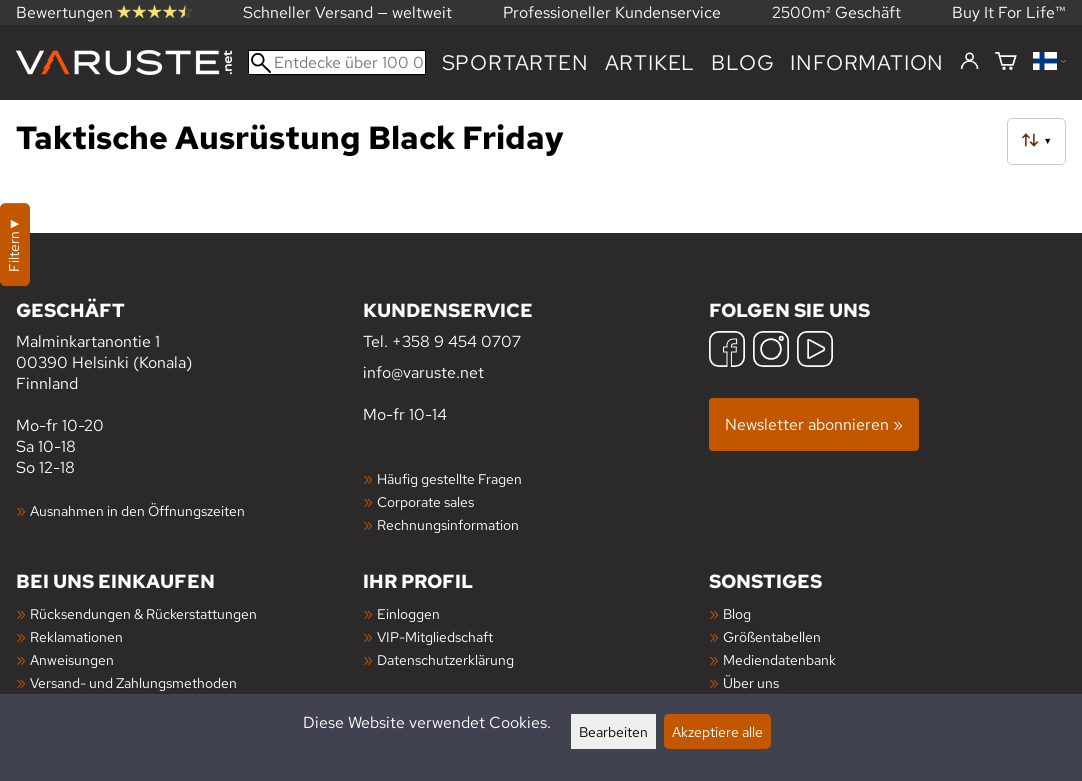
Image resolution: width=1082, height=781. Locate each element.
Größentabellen (772, 636)
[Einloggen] (969, 62)
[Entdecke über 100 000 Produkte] (337, 62)
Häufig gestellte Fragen (449, 478)
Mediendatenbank (779, 659)
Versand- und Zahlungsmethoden (133, 682)
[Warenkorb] (1006, 62)
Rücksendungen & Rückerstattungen (143, 613)
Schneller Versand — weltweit (347, 12)
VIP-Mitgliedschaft (435, 636)
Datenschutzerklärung (445, 659)
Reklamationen (76, 636)
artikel (650, 62)
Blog (742, 62)
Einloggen (408, 613)
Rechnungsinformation (448, 524)
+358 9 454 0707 (456, 341)
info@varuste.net (423, 372)
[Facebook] (727, 351)
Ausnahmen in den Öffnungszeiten (137, 510)
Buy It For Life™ (1009, 12)
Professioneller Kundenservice (612, 12)
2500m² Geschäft (836, 12)
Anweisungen (72, 659)
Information (867, 62)
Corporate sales (425, 501)
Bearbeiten (613, 731)
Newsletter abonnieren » (814, 424)
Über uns (751, 682)
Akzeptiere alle (717, 731)
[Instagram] (771, 351)
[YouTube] (815, 351)
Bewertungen (104, 12)
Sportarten (515, 62)
